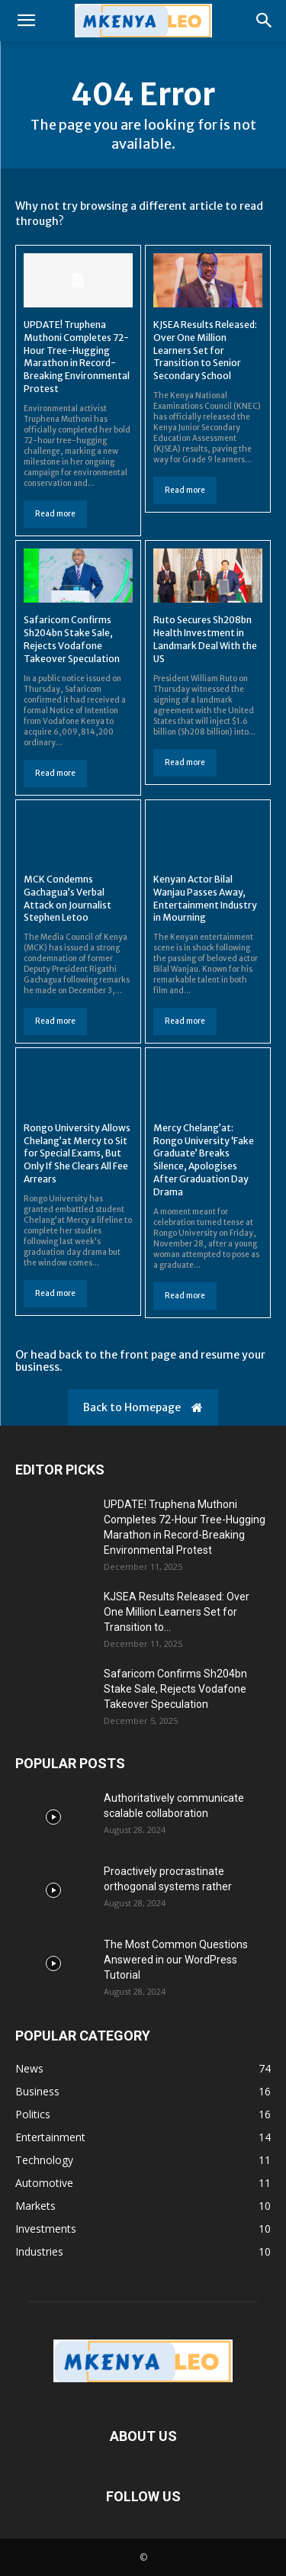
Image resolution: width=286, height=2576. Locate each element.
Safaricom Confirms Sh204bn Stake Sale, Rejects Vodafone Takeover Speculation (72, 639)
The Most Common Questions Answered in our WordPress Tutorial (176, 1959)
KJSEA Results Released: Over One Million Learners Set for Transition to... (176, 1611)
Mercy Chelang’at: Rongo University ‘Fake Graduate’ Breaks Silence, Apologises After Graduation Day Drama (203, 1160)
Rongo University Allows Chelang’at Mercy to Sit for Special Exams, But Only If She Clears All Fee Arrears (77, 1153)
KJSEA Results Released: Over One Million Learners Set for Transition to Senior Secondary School (205, 350)
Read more (55, 514)
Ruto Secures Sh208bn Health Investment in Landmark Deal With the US (205, 639)
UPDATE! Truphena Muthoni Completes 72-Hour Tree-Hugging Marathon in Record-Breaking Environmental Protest (77, 356)
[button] (26, 20)
